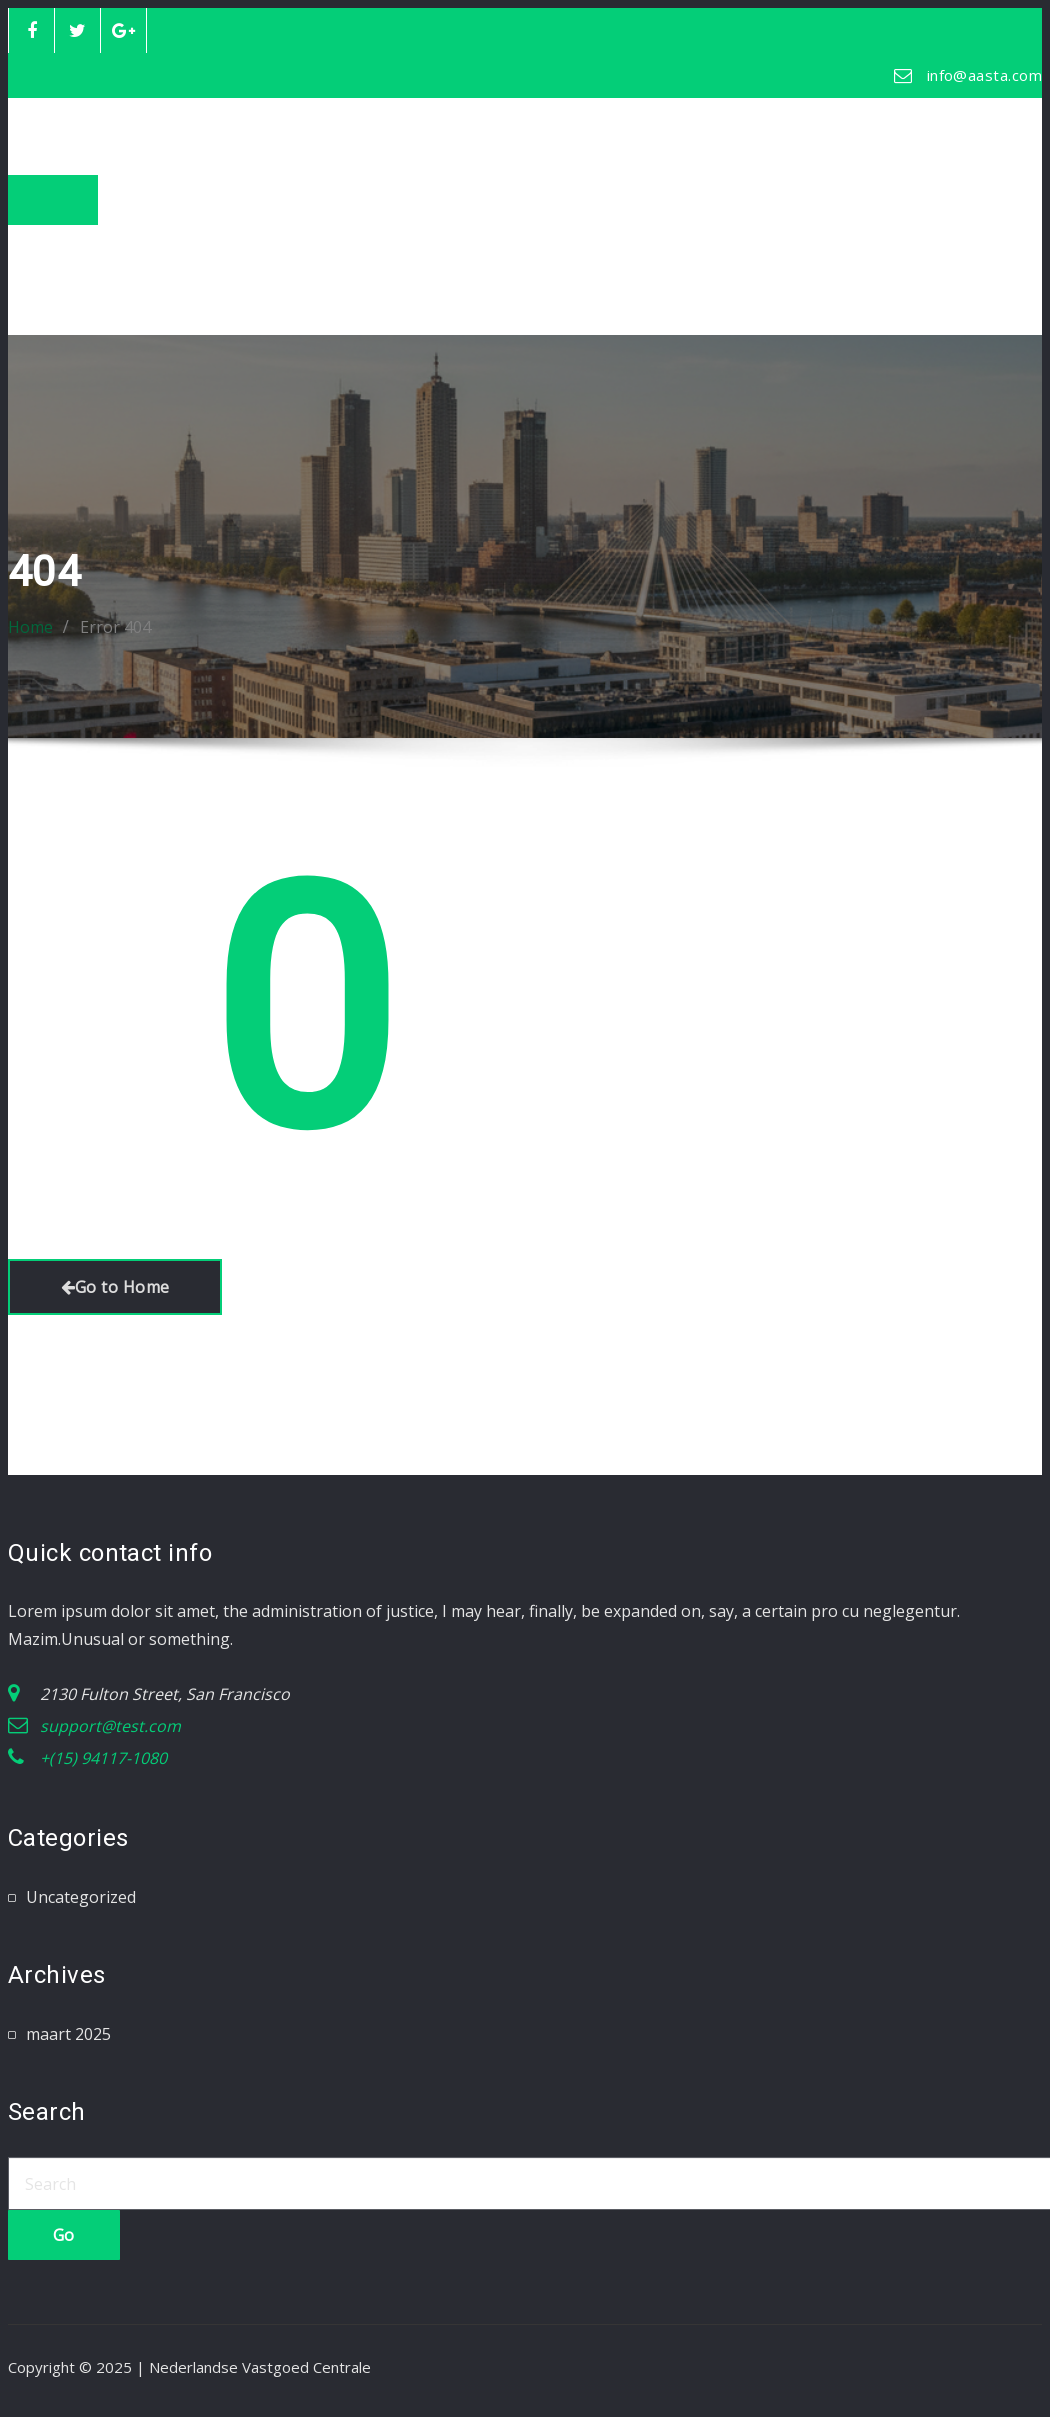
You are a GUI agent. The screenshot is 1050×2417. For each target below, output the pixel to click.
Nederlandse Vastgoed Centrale (311, 124)
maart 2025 (68, 2034)
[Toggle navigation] (53, 200)
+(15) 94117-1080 (103, 1758)
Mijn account (74, 295)
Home (48, 239)
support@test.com (110, 1726)
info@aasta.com (984, 75)
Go (64, 2235)
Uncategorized (81, 1897)
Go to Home (115, 1287)
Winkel (51, 267)
